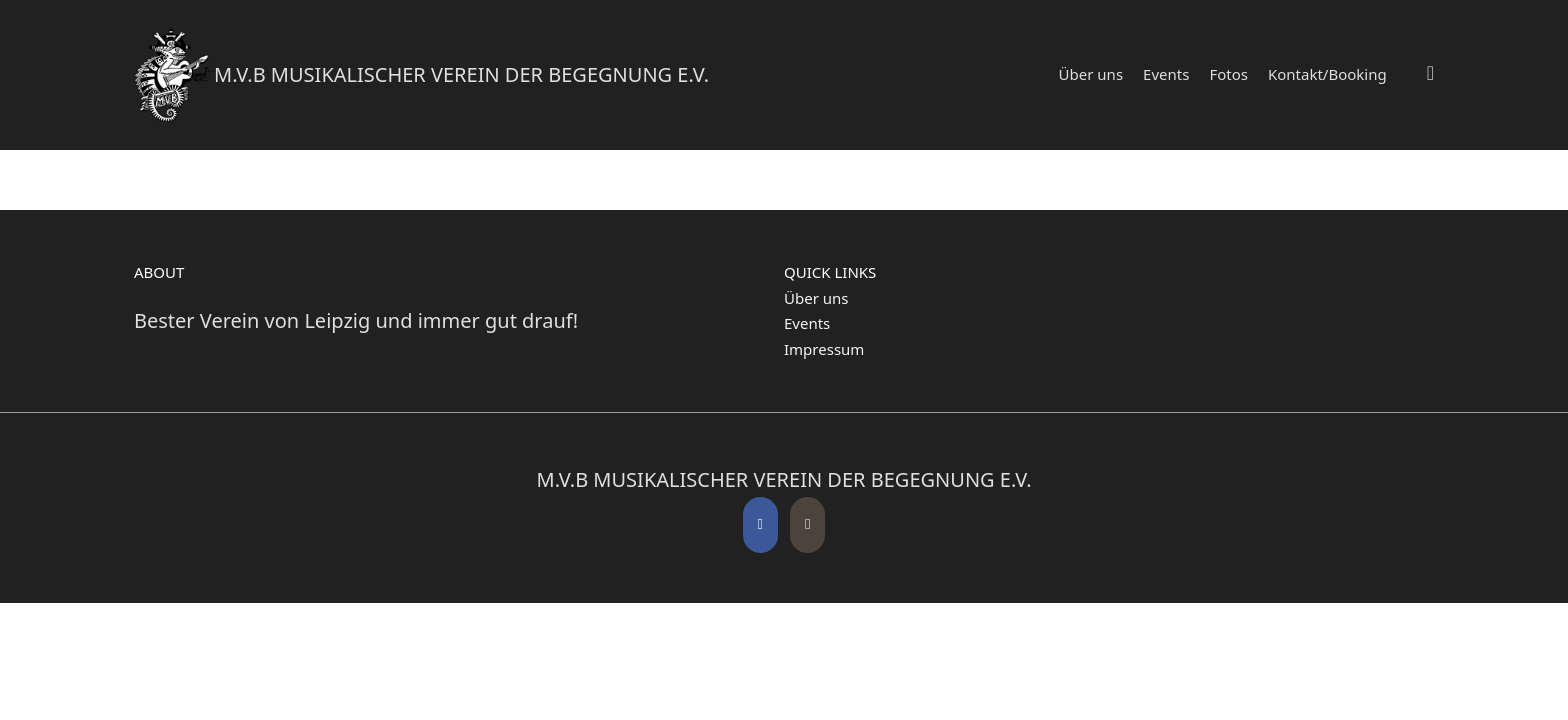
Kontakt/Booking (1327, 74)
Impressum (824, 349)
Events (1166, 74)
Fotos (1228, 74)
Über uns (1091, 74)
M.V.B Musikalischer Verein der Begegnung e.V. (461, 74)
